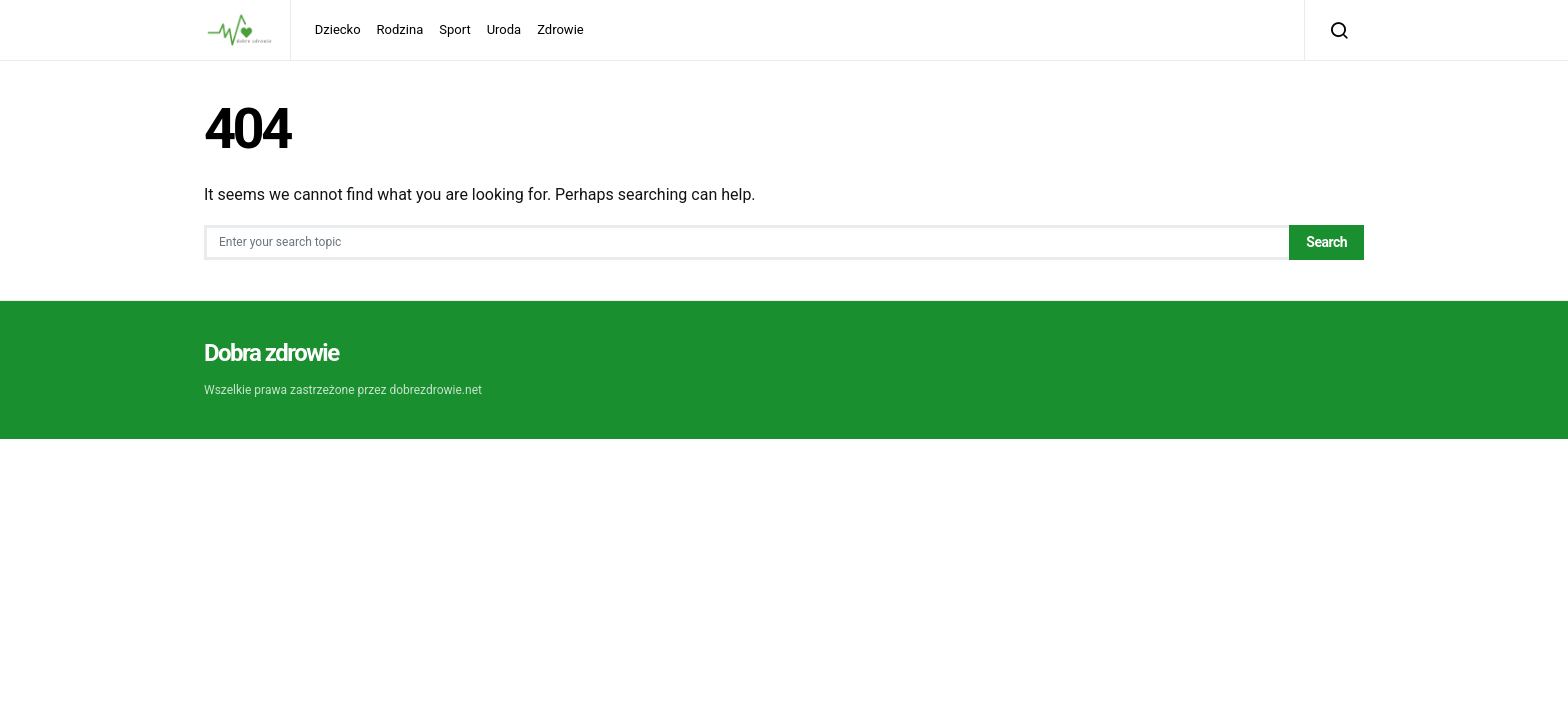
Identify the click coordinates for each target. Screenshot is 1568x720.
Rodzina (400, 29)
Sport (454, 29)
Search (1326, 242)
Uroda (504, 29)
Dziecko (338, 29)
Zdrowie (560, 29)
